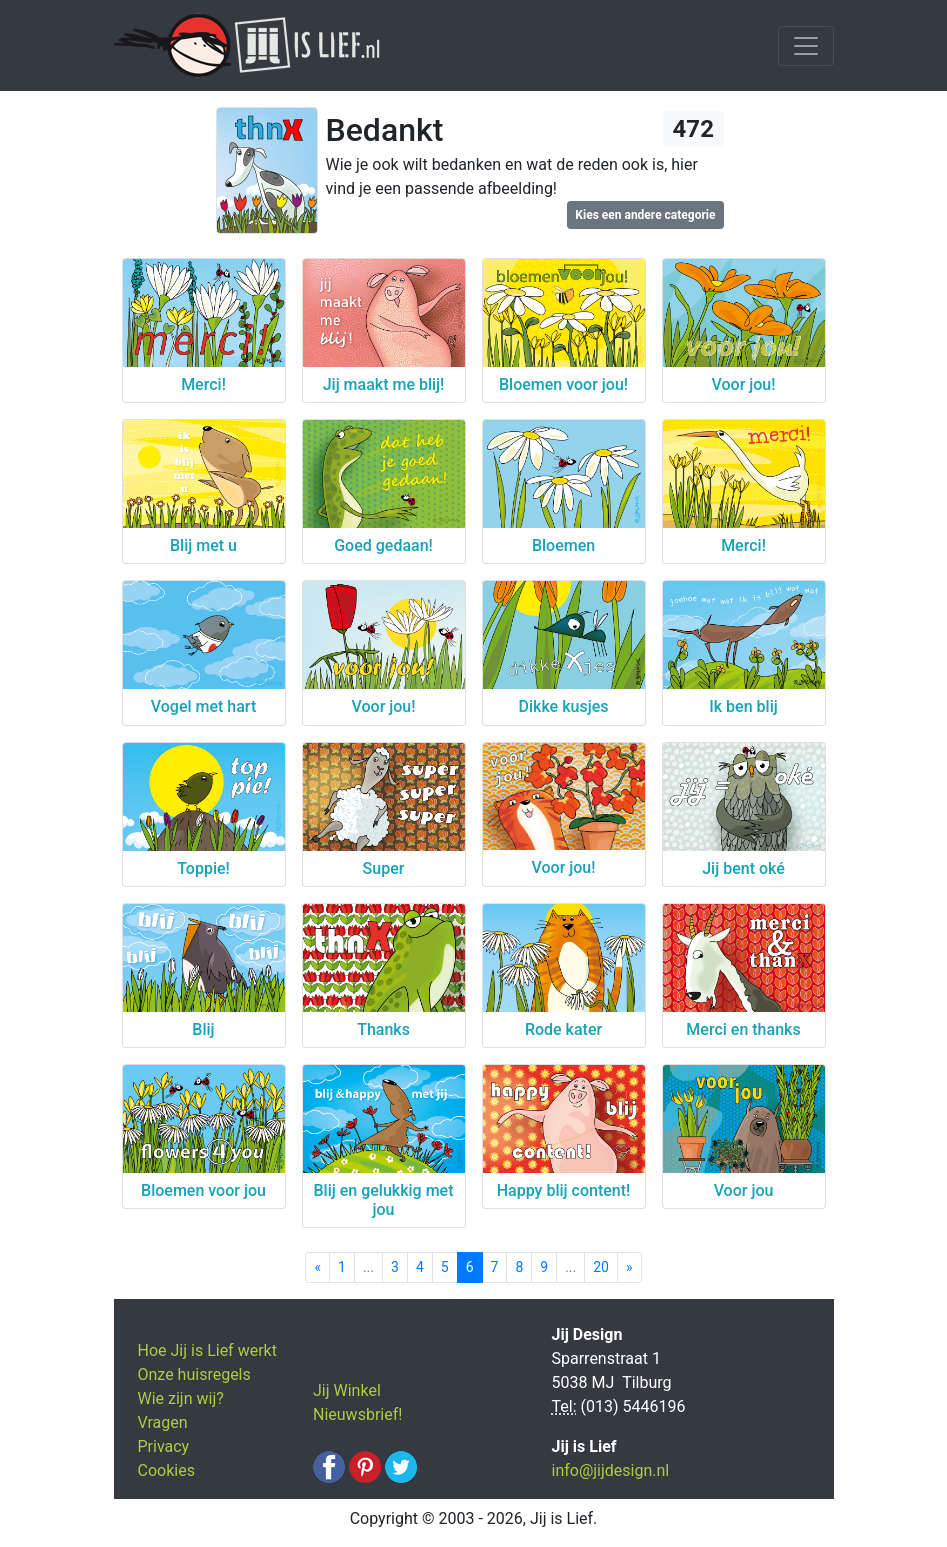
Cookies (166, 1470)
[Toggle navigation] (806, 46)
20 (601, 1267)
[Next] (629, 1267)
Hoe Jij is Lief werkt (207, 1350)
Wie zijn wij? (181, 1398)
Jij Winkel (347, 1390)
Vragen (163, 1422)
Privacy (164, 1446)
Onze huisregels (194, 1374)
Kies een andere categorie (645, 215)
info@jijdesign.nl (611, 1470)
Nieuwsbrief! (357, 1414)
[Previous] (317, 1267)
